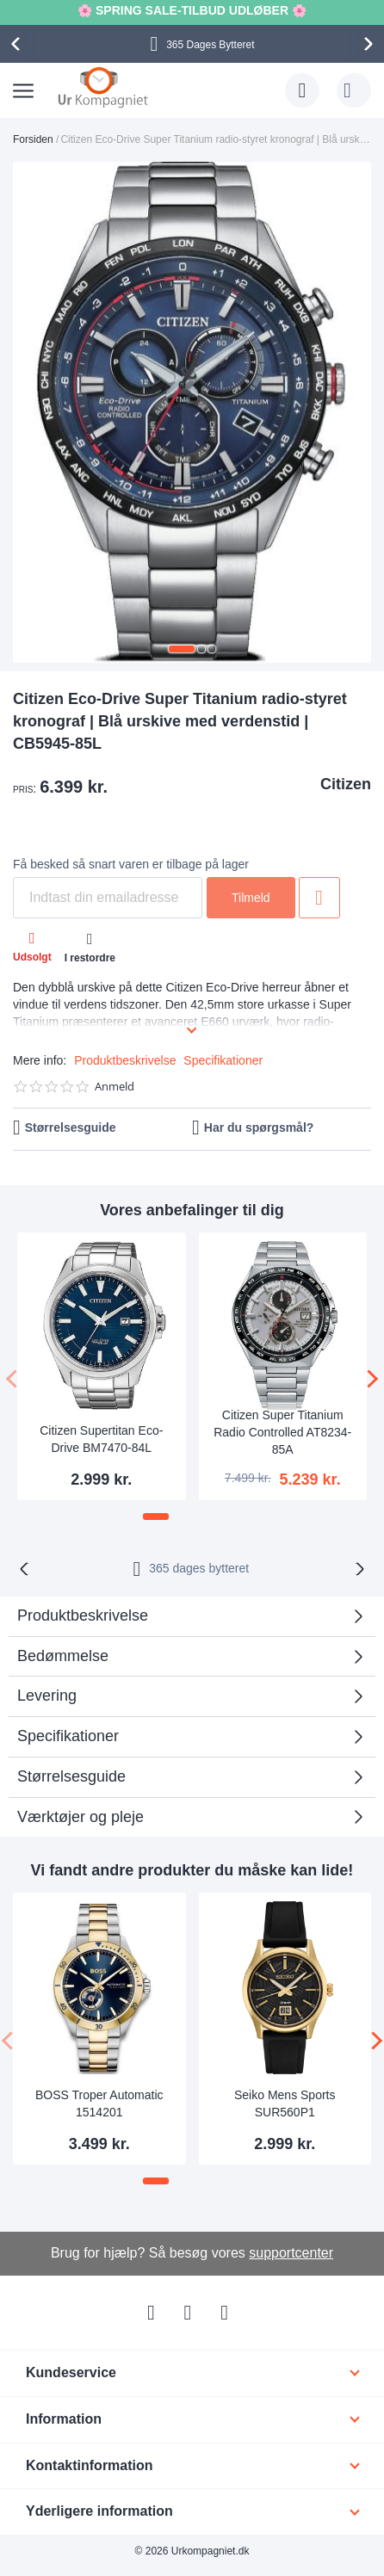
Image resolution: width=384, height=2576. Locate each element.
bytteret (199, 1568)
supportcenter (291, 2253)
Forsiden (33, 139)
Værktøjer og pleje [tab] (80, 1816)
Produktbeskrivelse (125, 1060)
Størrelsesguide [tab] (71, 1776)
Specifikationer (223, 1060)
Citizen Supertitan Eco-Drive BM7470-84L (101, 1439)
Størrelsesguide (70, 1127)
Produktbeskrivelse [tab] (82, 1615)
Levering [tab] (47, 1695)
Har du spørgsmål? (259, 1127)
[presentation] (18, 44)
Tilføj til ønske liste (319, 897)
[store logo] (103, 87)
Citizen (345, 784)
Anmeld (114, 1086)
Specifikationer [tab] (68, 1736)
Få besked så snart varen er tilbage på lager (131, 864)
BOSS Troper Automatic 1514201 (99, 2103)
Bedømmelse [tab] (62, 1656)
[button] (182, 649)
